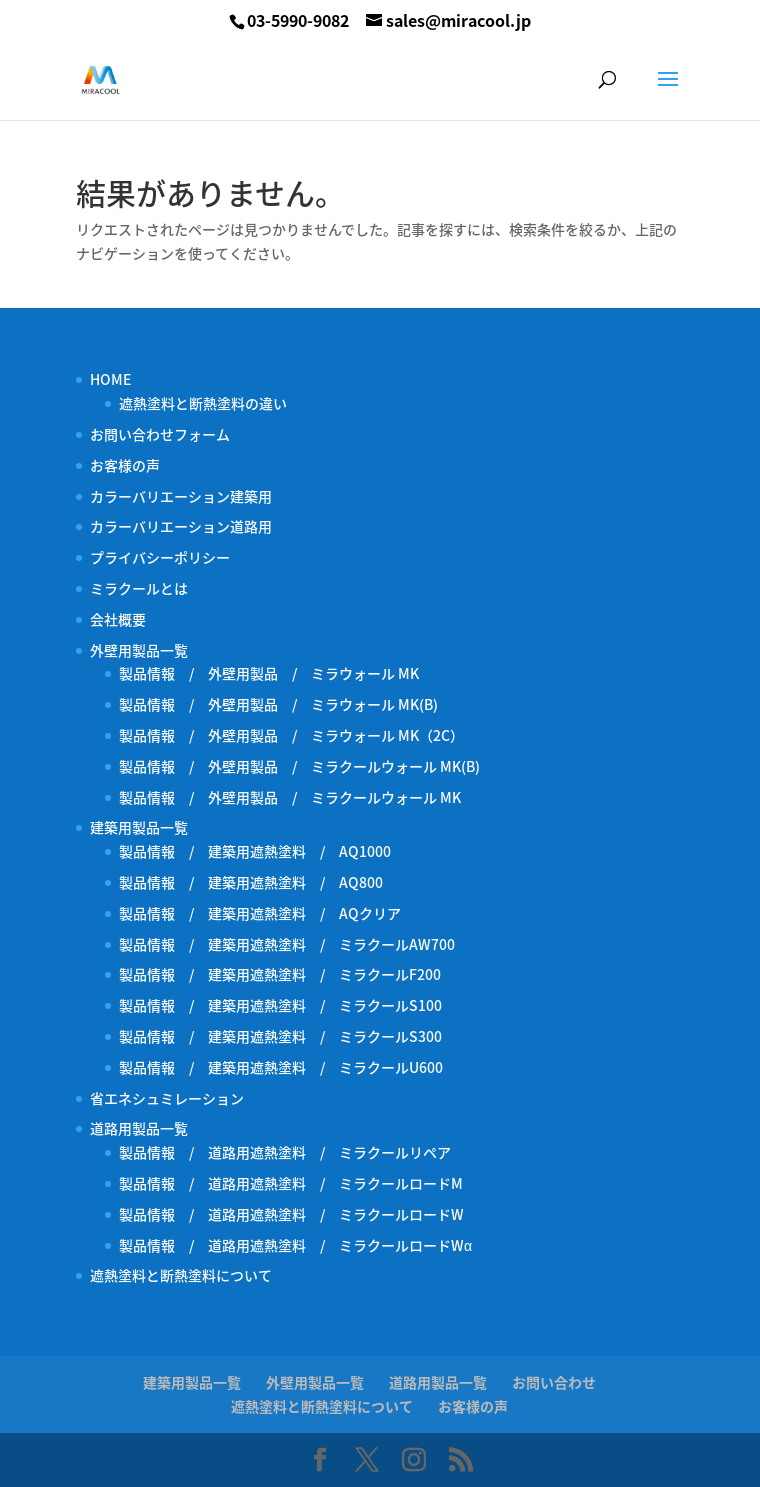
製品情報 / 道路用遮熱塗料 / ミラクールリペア (285, 1152)
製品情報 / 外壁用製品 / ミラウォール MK (269, 673)
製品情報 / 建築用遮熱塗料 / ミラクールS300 (280, 1036)
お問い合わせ (554, 1382)
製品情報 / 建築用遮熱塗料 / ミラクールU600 (281, 1067)
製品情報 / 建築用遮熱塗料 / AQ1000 (255, 851)
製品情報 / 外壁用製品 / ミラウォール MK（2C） (291, 735)
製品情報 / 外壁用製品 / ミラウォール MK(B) (278, 704)
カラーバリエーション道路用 (188, 526)
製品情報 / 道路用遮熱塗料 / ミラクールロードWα (295, 1245)
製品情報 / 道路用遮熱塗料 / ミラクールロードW (291, 1214)
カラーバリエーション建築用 (188, 496)
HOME (110, 379)
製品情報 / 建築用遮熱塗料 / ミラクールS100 (280, 1005)
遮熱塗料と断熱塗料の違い (203, 403)
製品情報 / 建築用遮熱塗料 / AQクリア (260, 913)
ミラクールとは (139, 588)
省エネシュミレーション (167, 1098)
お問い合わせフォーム (160, 434)
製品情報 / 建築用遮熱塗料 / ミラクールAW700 (287, 944)
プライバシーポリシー (160, 557)
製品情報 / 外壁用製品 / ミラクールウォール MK (297, 797)
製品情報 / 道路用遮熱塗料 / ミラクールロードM (291, 1183)
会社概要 (118, 619)
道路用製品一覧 (139, 1128)
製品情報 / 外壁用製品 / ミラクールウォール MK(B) (306, 766)
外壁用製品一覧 (139, 650)
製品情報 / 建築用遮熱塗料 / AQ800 (251, 882)
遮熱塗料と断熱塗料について (181, 1275)
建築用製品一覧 (139, 827)
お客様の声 (125, 465)
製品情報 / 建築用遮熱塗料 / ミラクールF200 (280, 974)
